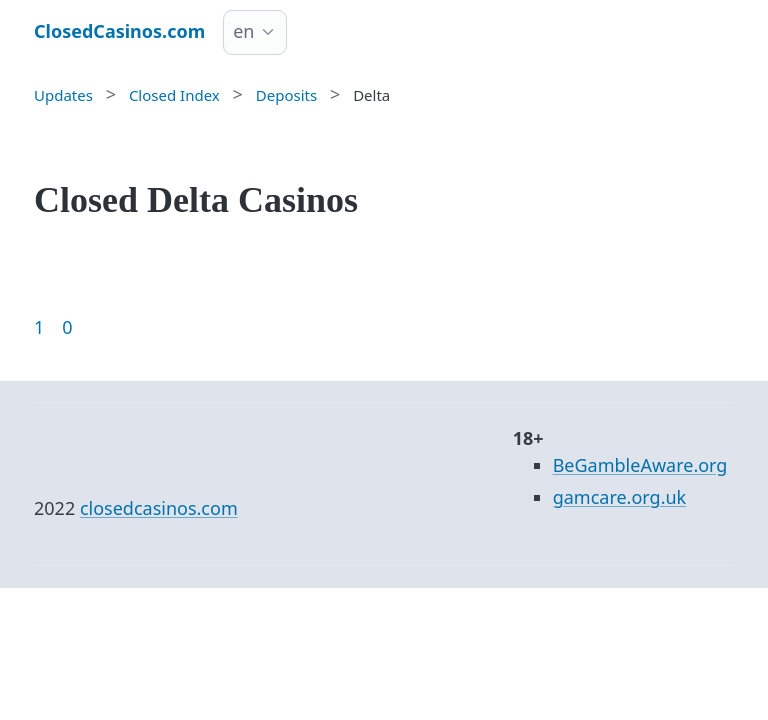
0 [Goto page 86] (67, 327)
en (243, 31)
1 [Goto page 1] (39, 327)
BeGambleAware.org (640, 465)
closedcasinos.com (159, 508)
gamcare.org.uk (620, 497)
